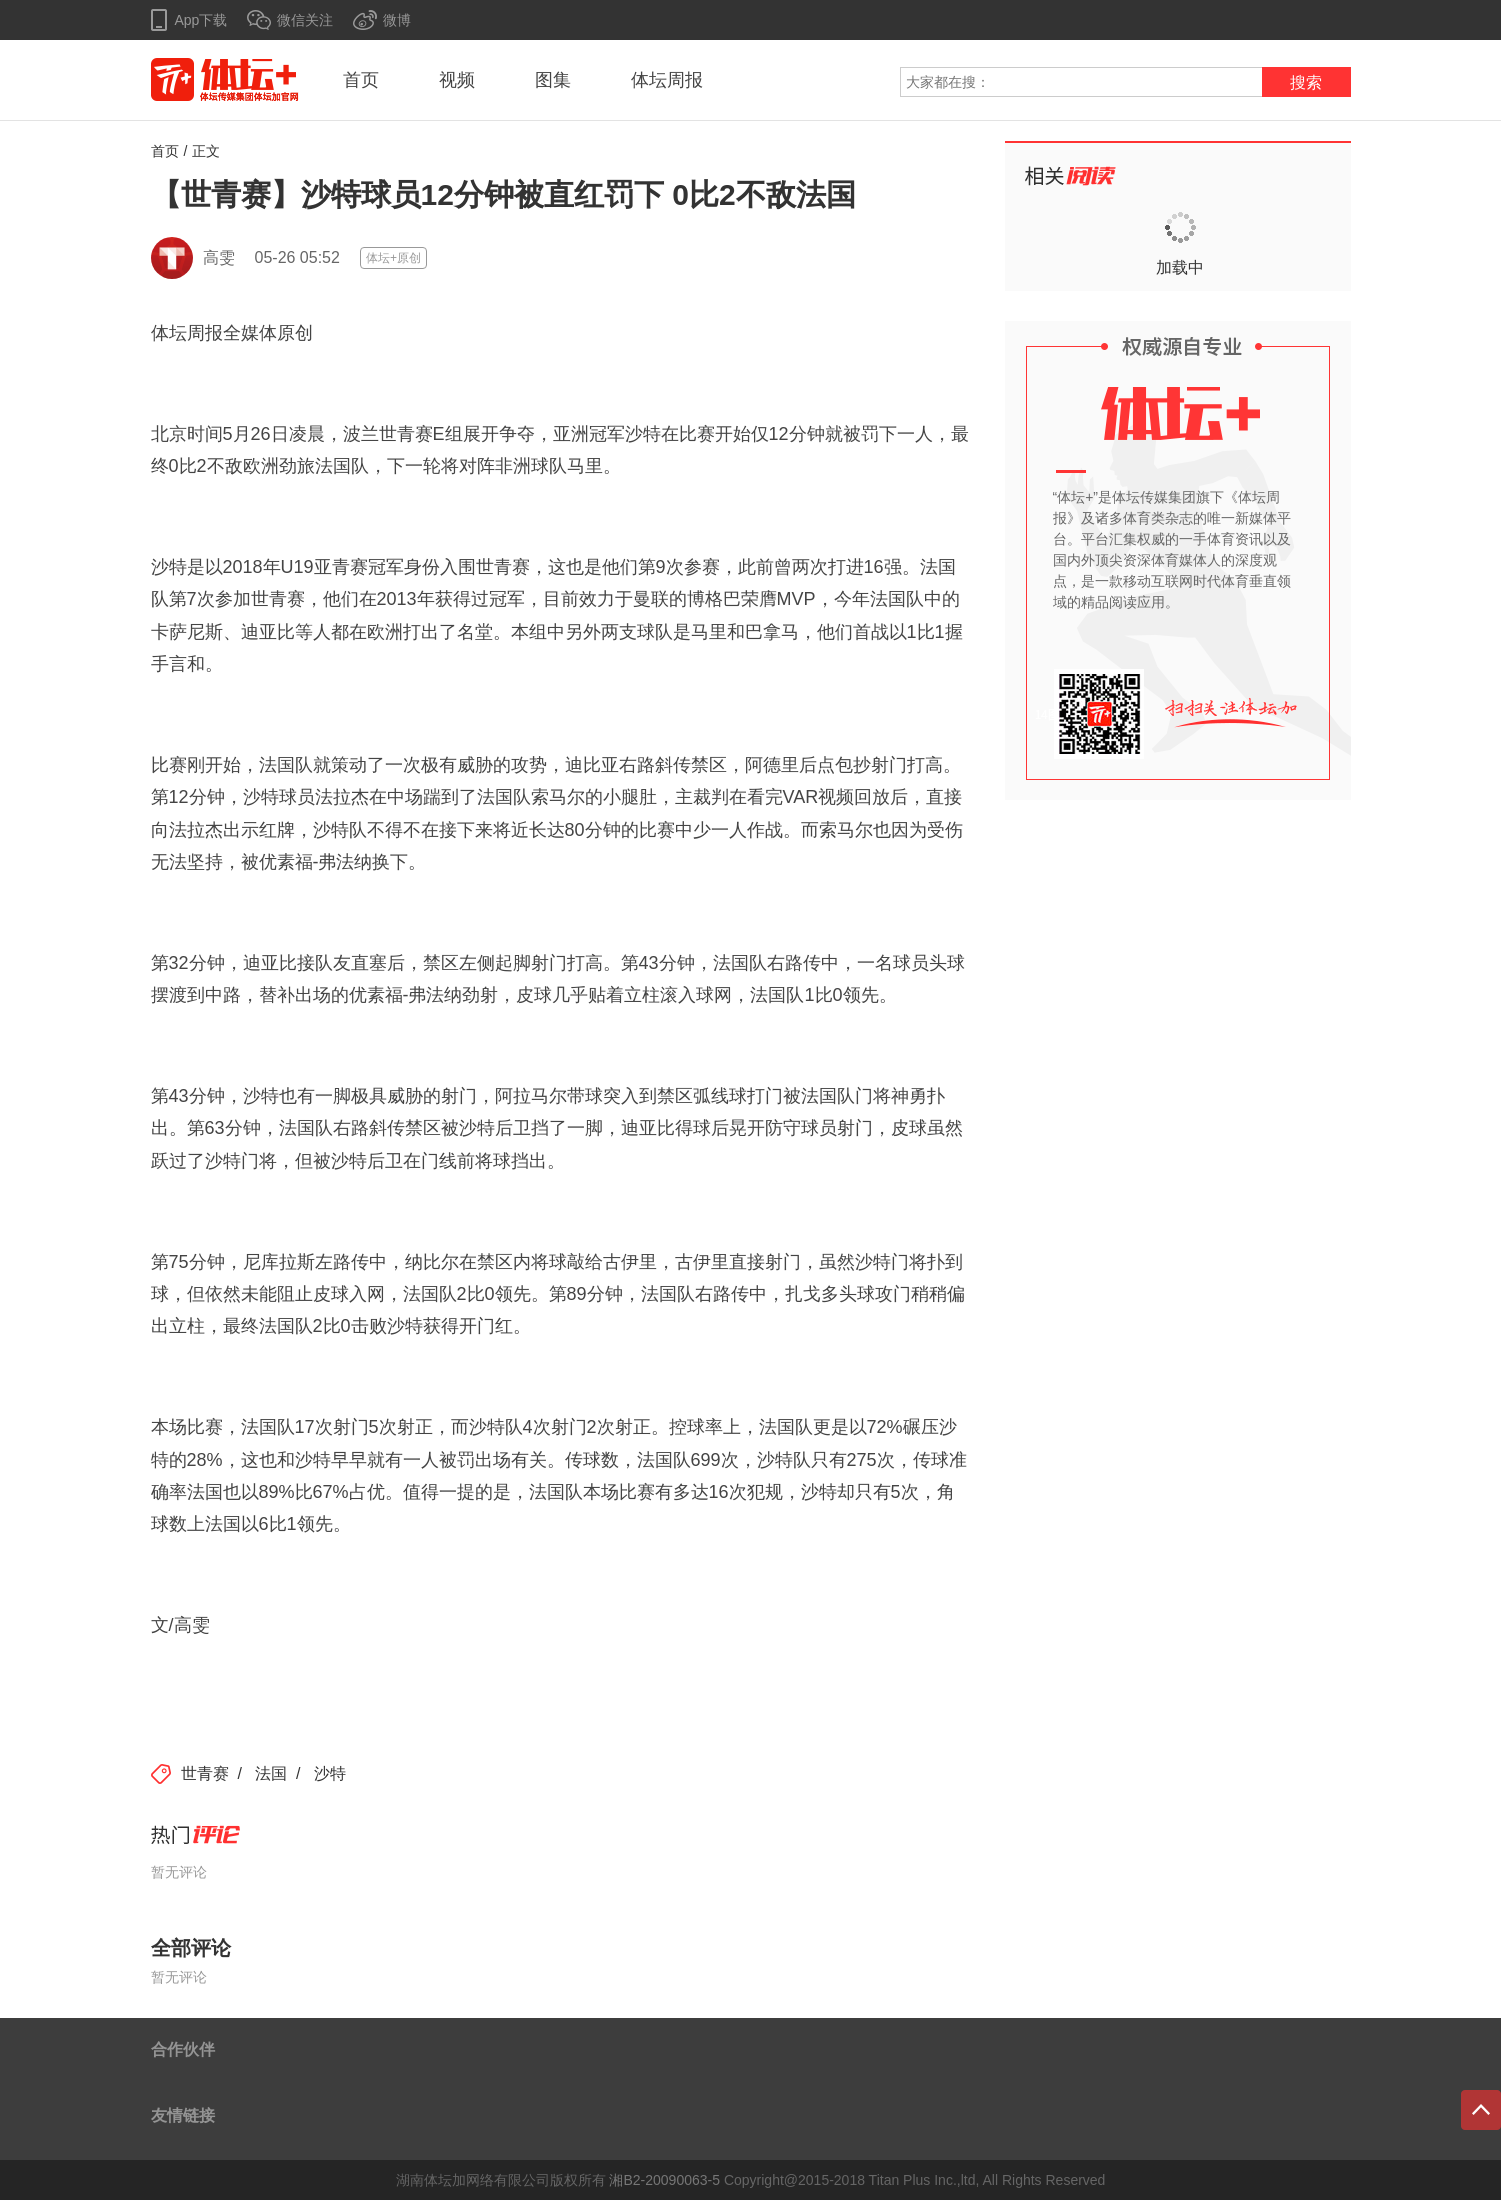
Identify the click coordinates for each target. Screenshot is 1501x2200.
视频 (457, 80)
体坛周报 (667, 80)
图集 (553, 80)
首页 (361, 80)
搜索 (1306, 82)
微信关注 (305, 20)
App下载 (201, 20)
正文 (206, 151)
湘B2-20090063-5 (664, 2180)
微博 (397, 20)
